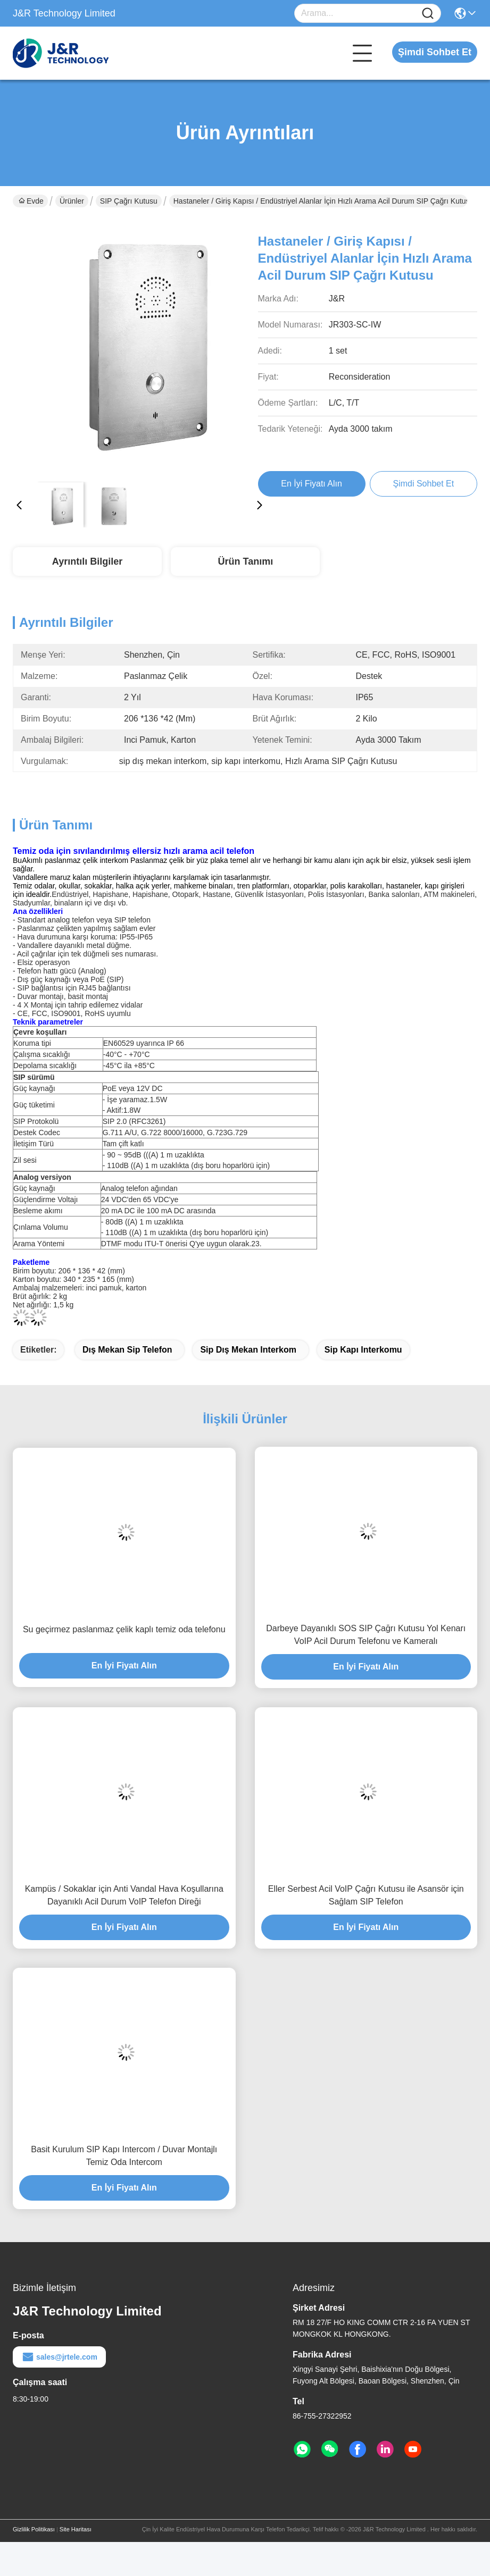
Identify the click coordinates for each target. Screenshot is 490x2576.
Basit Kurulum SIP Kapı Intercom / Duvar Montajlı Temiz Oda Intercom (124, 2156)
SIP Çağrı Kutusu (128, 201)
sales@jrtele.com (59, 2357)
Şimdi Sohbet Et (434, 52)
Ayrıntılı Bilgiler (87, 561)
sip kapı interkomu (363, 1349)
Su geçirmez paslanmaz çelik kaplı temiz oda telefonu (124, 1629)
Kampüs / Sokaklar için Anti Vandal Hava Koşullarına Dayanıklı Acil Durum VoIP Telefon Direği (124, 1895)
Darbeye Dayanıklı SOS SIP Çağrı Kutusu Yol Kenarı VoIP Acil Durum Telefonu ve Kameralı (366, 1635)
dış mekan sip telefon (127, 1349)
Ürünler (72, 201)
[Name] (427, 13)
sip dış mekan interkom (248, 1349)
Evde (31, 201)
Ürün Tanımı (245, 561)
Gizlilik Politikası (34, 2529)
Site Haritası (76, 2529)
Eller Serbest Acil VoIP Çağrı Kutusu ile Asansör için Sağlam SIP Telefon (366, 1895)
